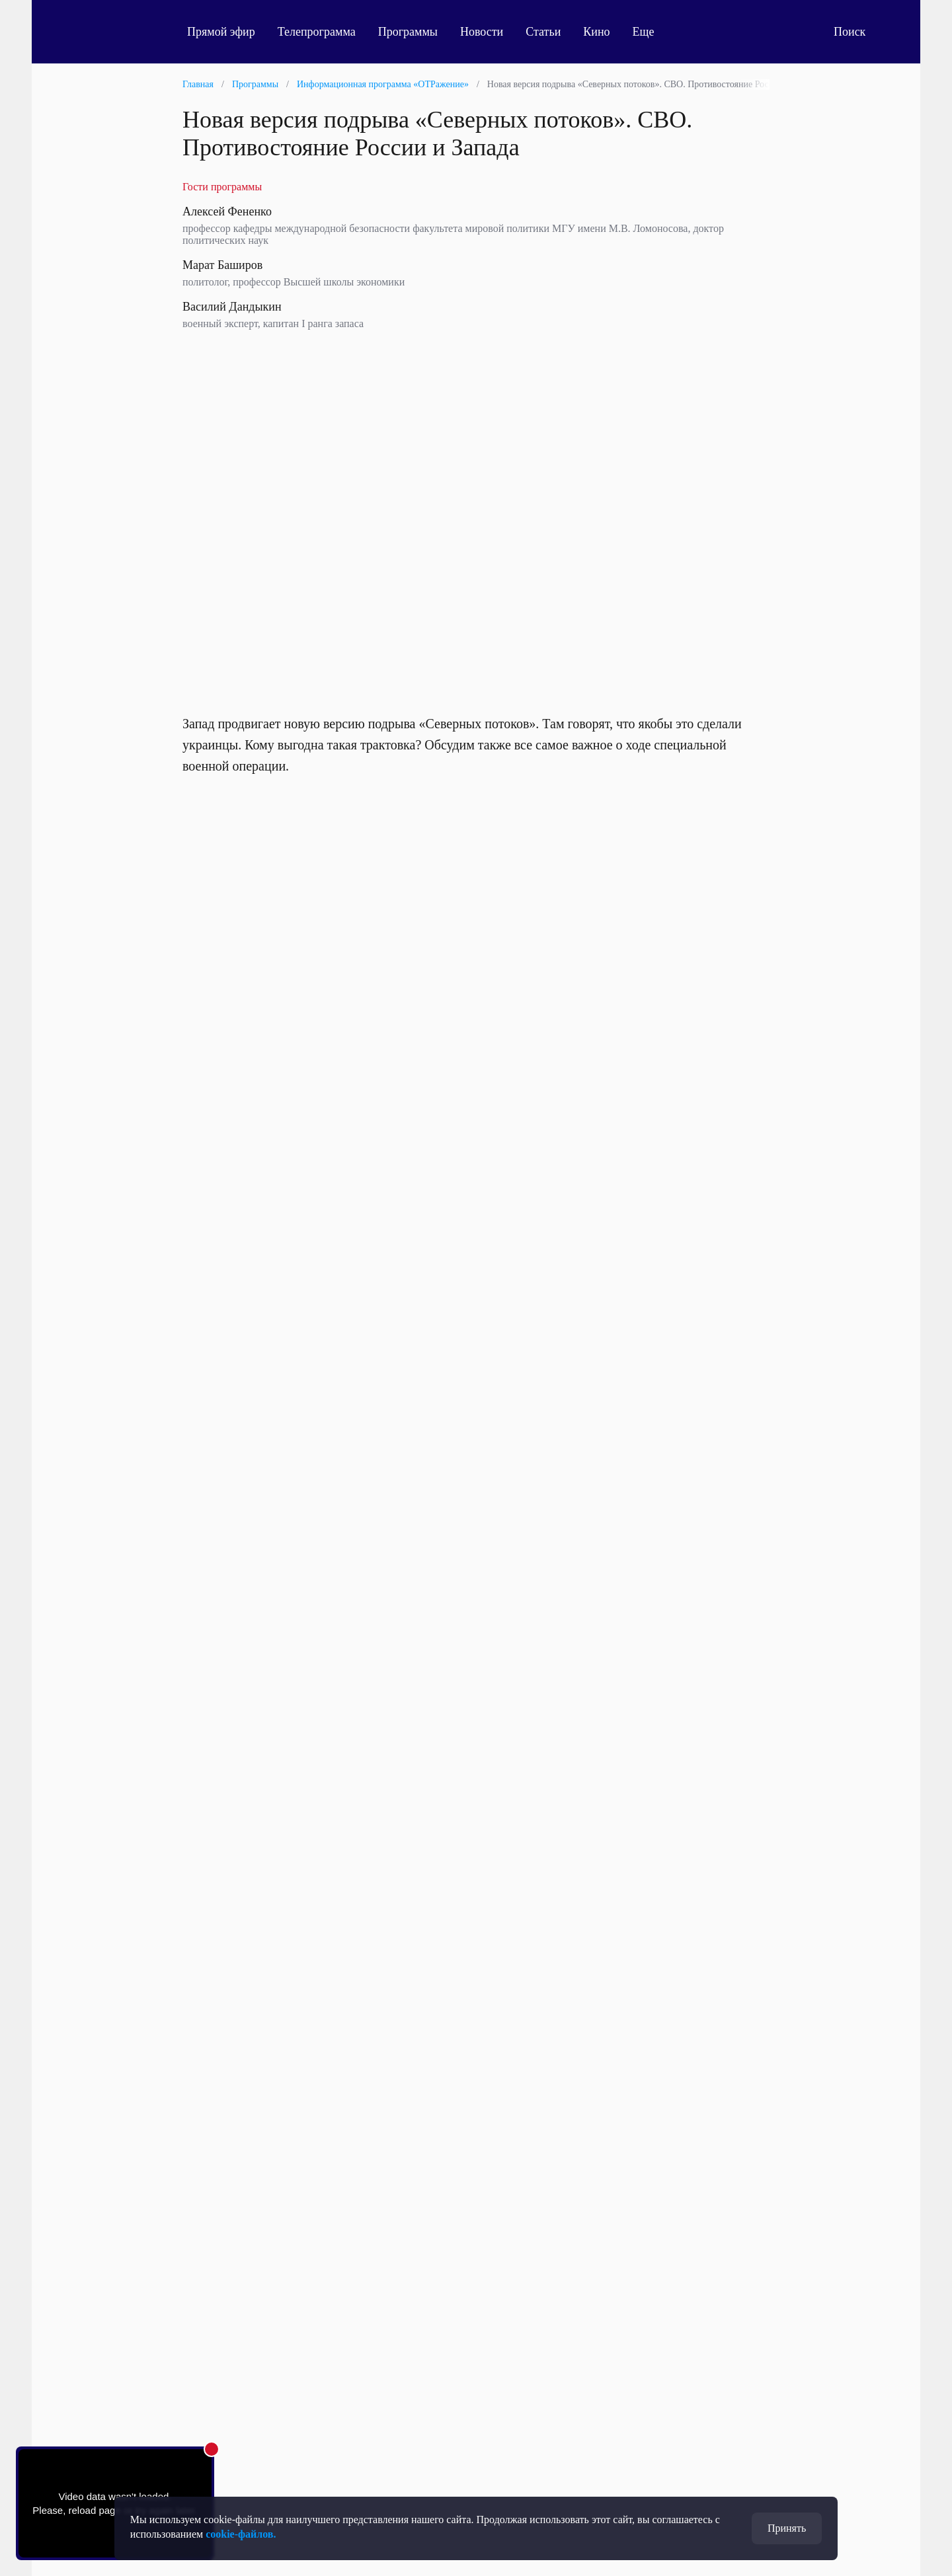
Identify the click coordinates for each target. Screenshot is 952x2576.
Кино (596, 31)
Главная (198, 84)
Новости (481, 31)
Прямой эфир (221, 31)
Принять (787, 2528)
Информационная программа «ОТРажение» (383, 84)
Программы (408, 31)
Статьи (543, 31)
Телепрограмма (317, 31)
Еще (651, 31)
